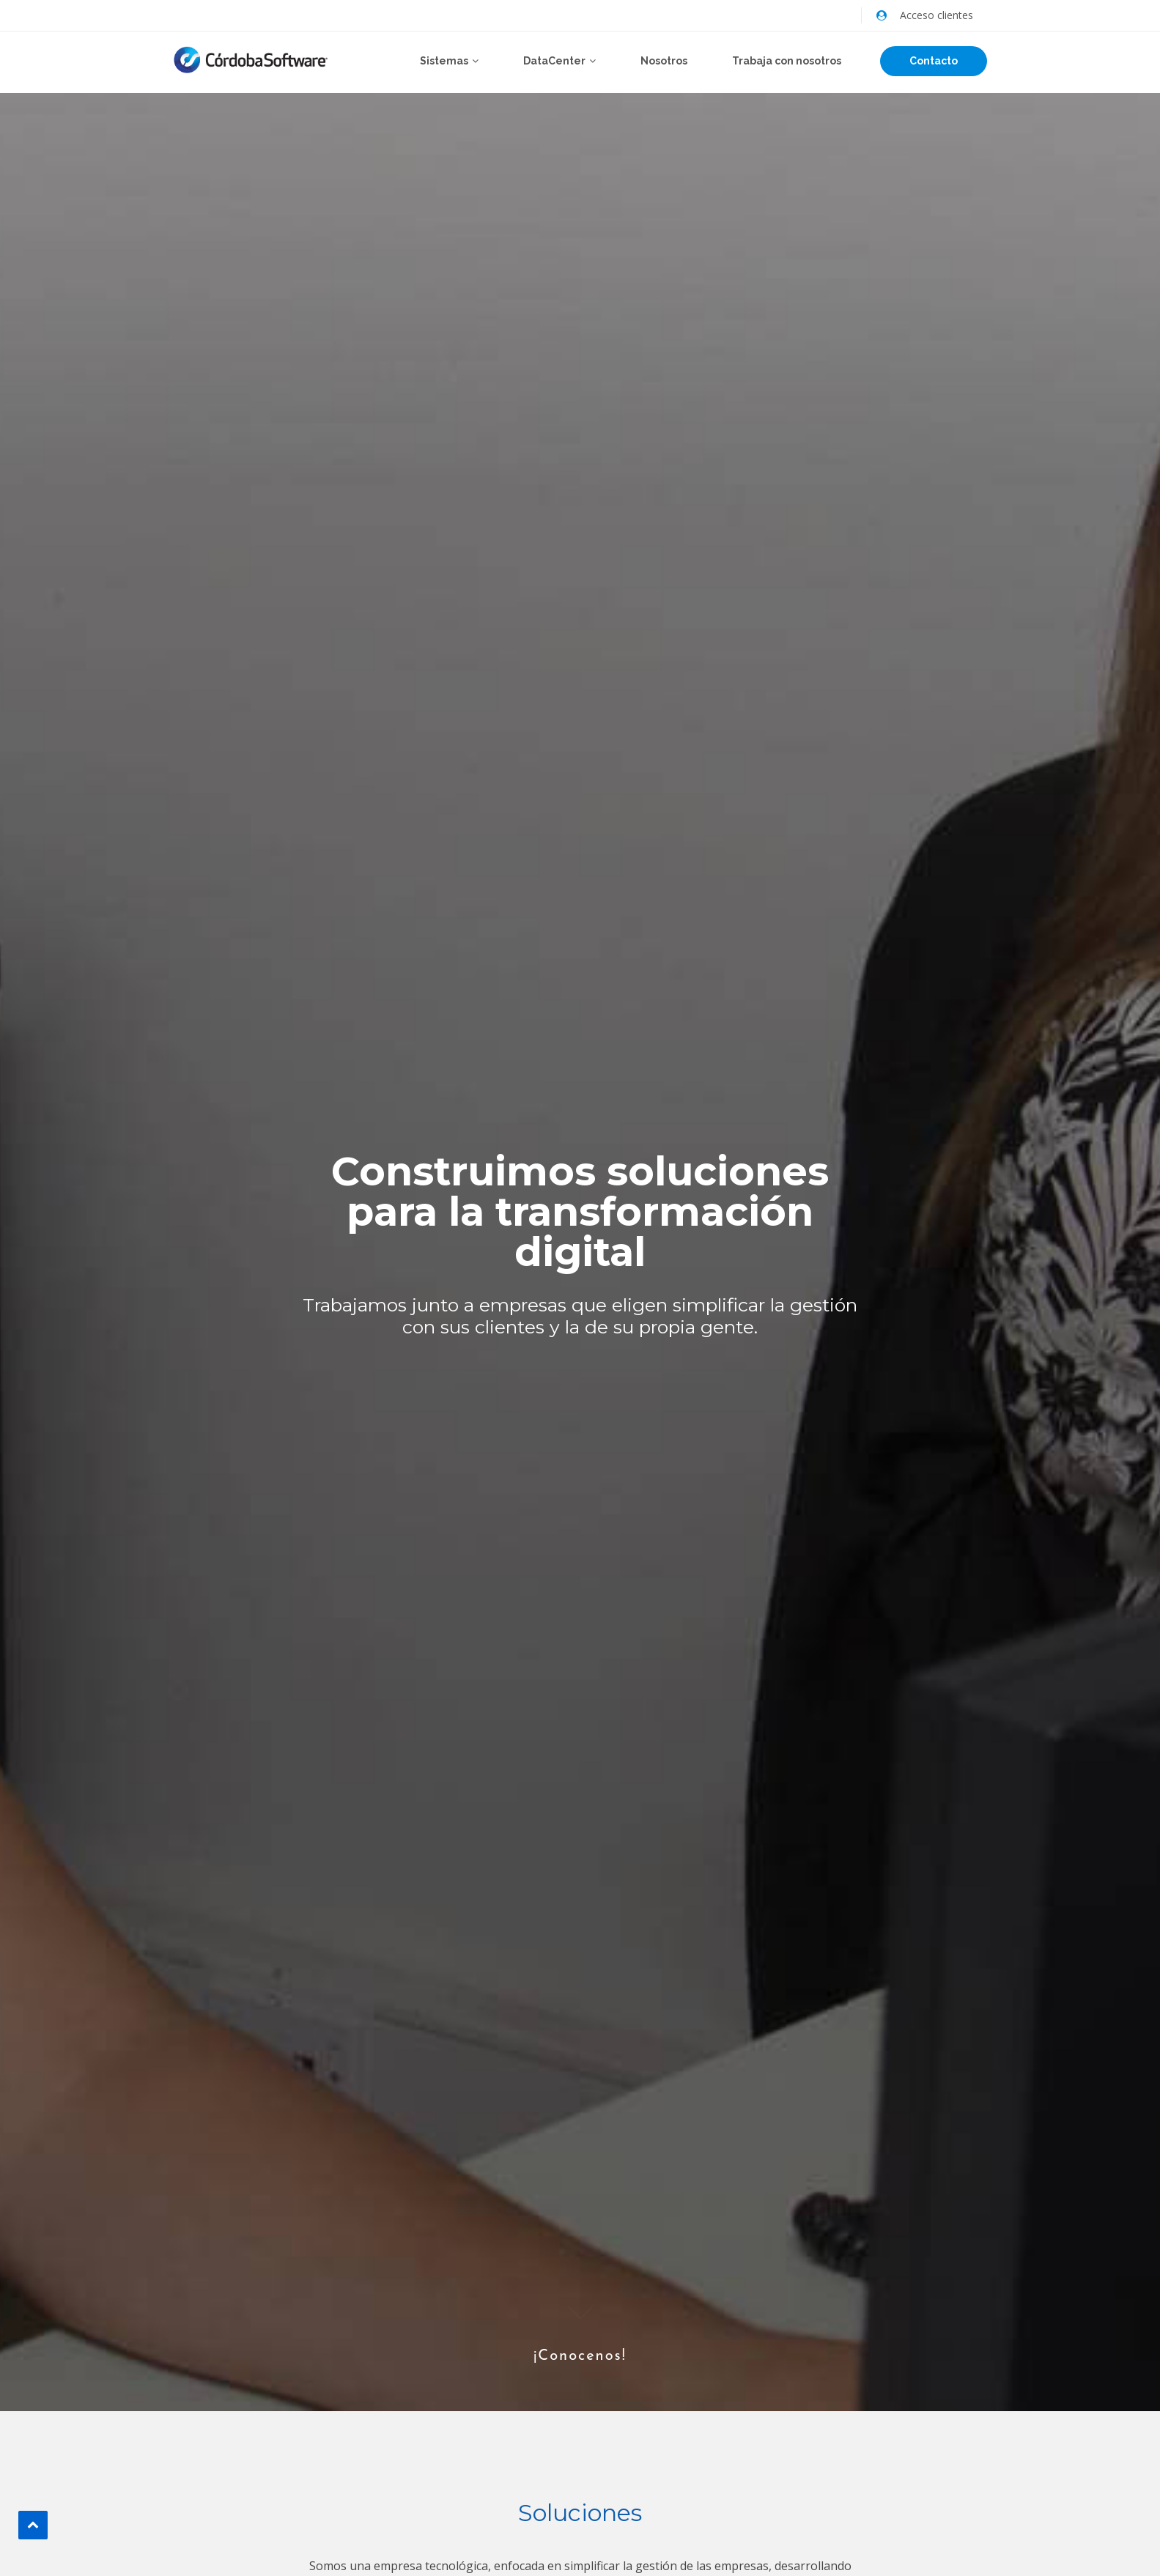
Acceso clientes (936, 15)
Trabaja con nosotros (786, 61)
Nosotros (663, 61)
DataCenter (554, 61)
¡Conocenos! (579, 2331)
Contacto (933, 61)
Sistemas (444, 61)
